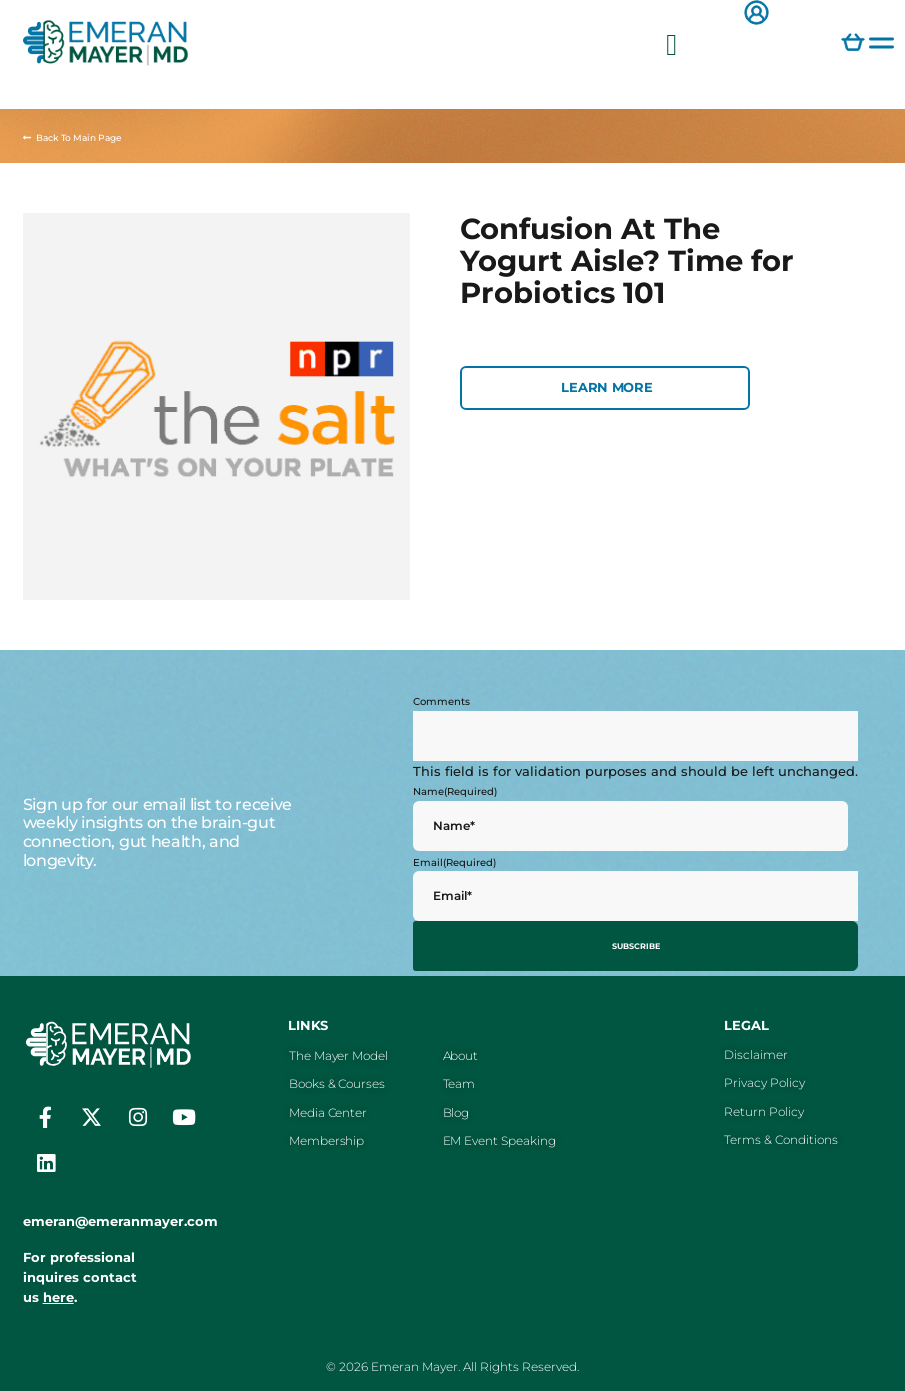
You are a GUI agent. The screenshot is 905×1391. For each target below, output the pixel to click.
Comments (441, 701)
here (58, 1292)
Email (454, 862)
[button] (672, 44)
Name (455, 791)
